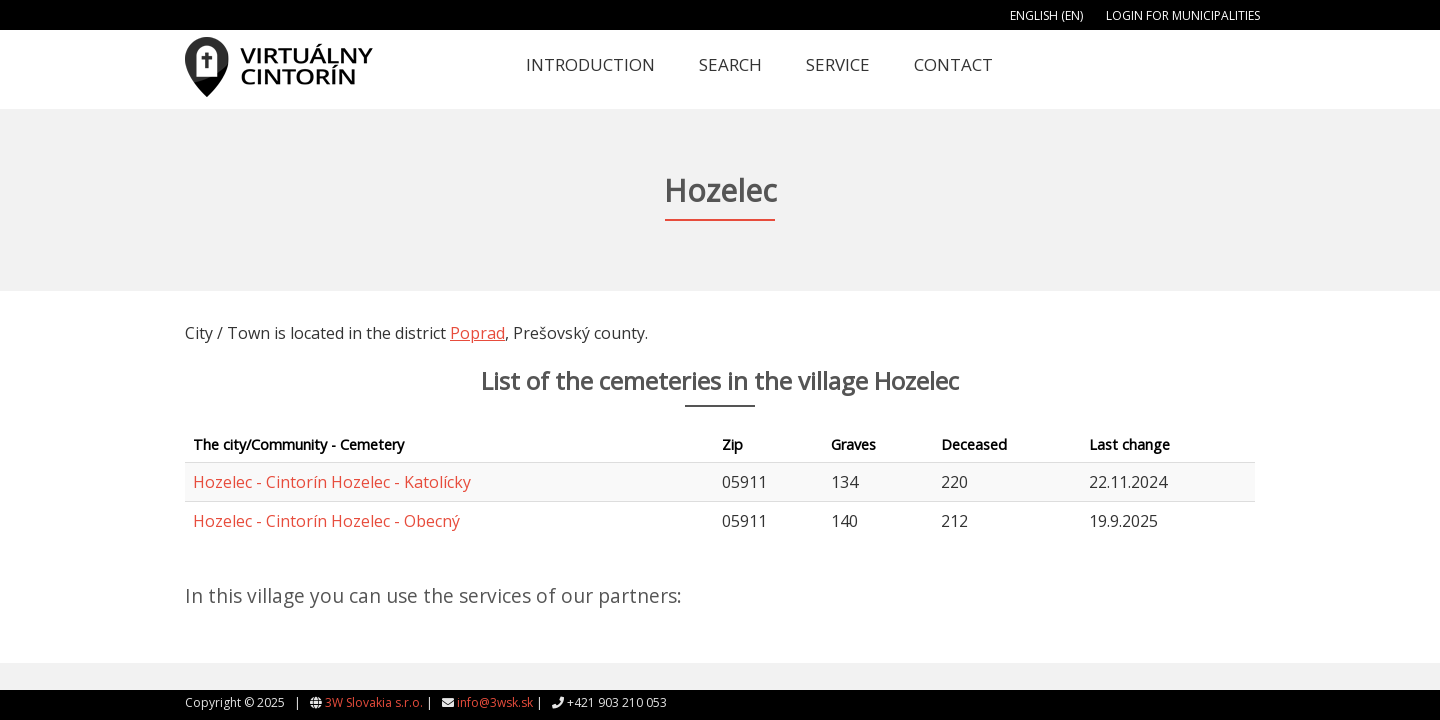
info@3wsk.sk (495, 702)
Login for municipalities (1183, 15)
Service (838, 64)
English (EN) (1046, 15)
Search (730, 64)
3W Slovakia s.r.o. (374, 702)
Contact (953, 64)
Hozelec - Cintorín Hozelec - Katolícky (332, 482)
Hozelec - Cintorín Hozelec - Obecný (326, 521)
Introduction (590, 64)
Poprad (477, 333)
